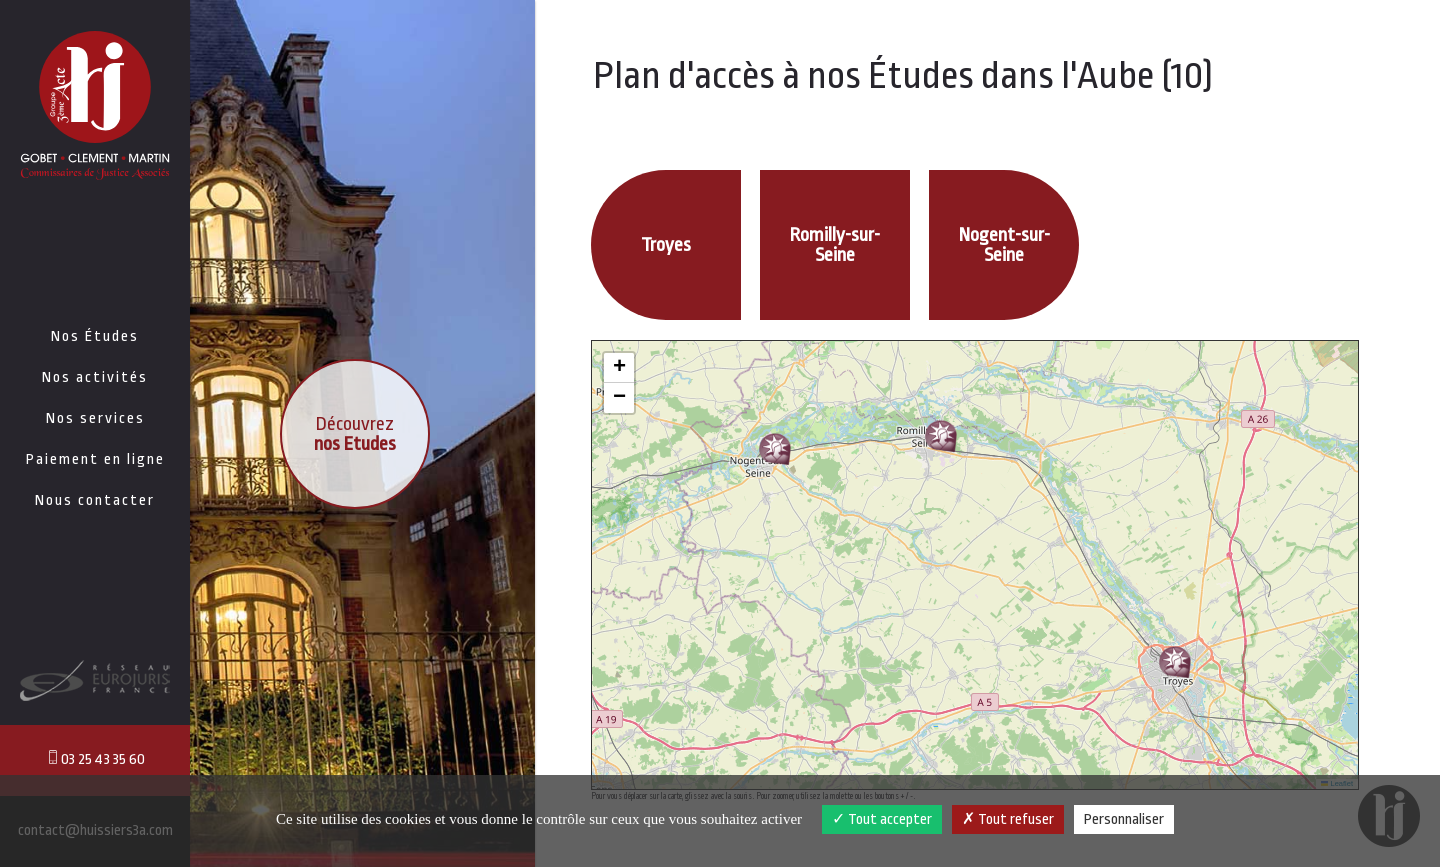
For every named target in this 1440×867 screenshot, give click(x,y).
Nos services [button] (95, 418)
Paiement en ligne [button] (95, 459)
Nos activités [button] (95, 377)
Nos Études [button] (95, 336)
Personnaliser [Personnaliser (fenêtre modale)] (1124, 819)
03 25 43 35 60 (95, 758)
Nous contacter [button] (95, 500)
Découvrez (355, 434)
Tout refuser (1008, 819)
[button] (1175, 662)
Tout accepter (882, 819)
